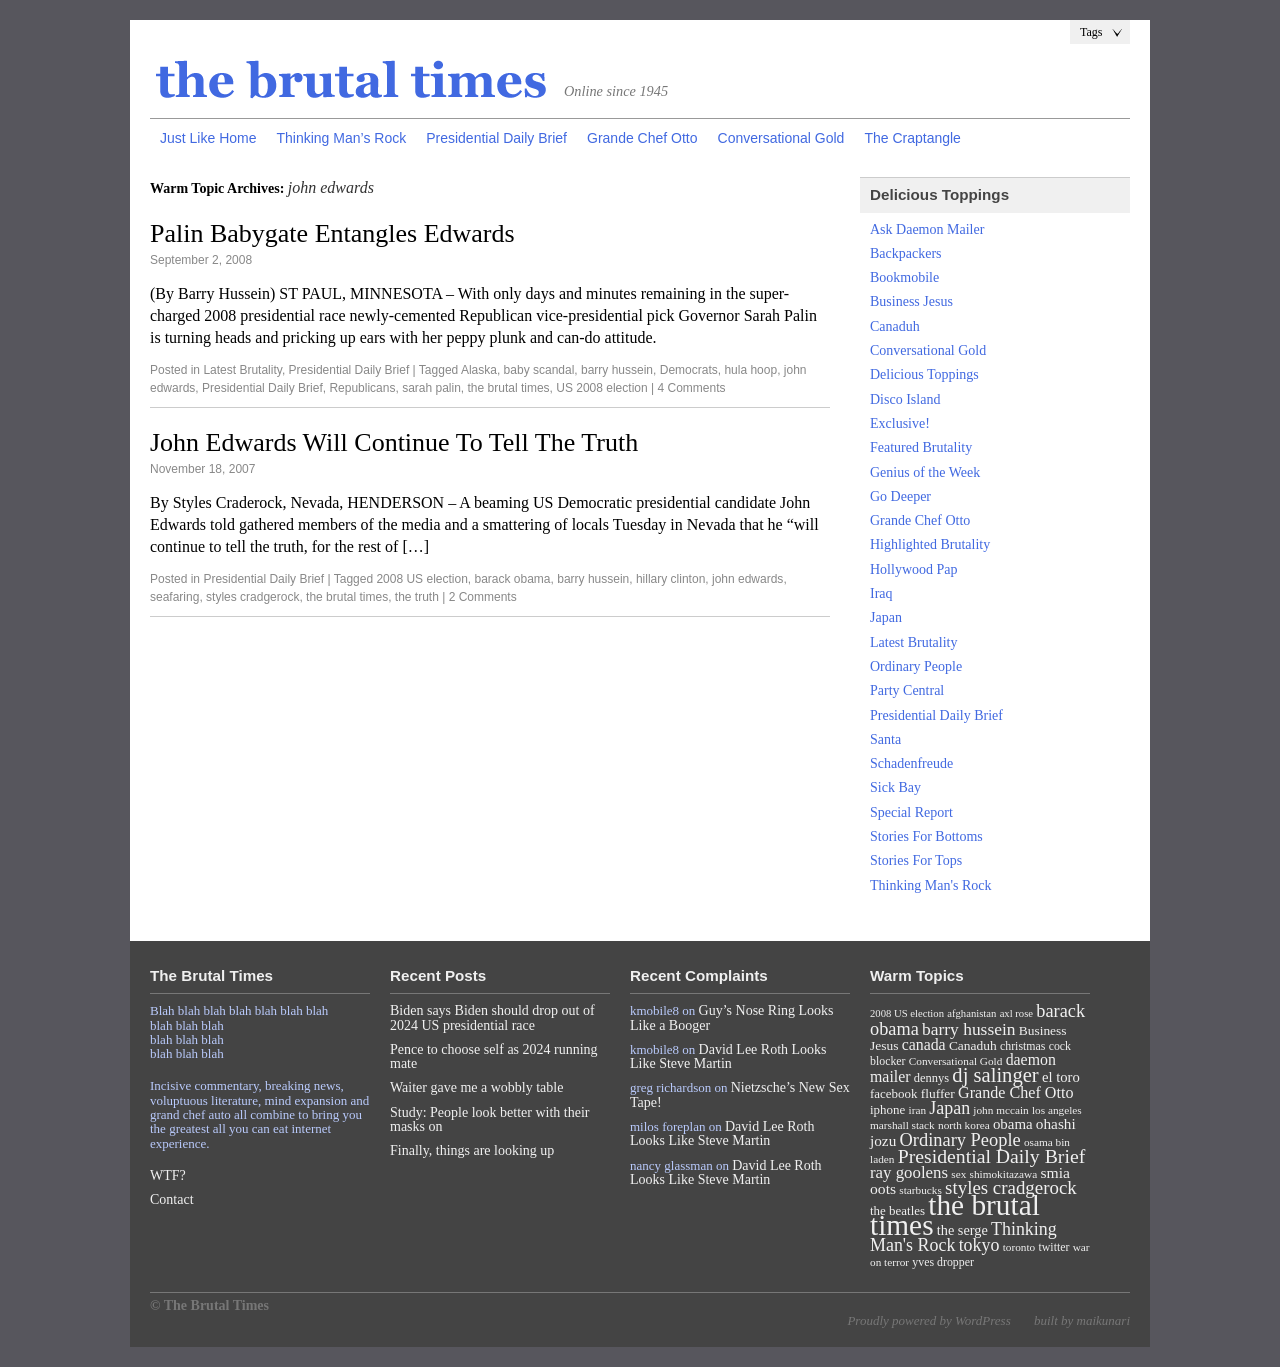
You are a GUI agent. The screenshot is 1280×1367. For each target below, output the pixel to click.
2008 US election (421, 579)
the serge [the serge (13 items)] (962, 1230)
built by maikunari (1082, 1320)
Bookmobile (904, 277)
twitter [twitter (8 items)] (1054, 1247)
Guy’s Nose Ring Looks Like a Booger (732, 1017)
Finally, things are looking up (472, 1150)
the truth (417, 597)
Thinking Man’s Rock (341, 138)
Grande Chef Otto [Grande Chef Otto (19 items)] (1015, 1092)
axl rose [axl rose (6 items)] (1016, 1013)
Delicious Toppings (924, 374)
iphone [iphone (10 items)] (887, 1109)
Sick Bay (895, 787)
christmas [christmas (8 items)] (1022, 1046)
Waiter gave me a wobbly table (476, 1087)
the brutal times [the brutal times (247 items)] (955, 1215)
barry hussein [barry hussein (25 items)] (968, 1029)
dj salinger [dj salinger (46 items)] (995, 1075)
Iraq (881, 593)
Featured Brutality (921, 447)
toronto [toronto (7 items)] (1019, 1247)
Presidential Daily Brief (496, 138)
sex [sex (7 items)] (958, 1174)
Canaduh (895, 326)
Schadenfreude (911, 763)
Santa (885, 739)
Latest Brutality (242, 370)
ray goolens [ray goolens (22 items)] (909, 1172)
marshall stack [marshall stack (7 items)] (902, 1125)
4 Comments (691, 388)
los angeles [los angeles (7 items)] (1057, 1110)
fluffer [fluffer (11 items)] (938, 1093)
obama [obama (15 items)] (1013, 1124)
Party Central (907, 690)
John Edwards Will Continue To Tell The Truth (394, 442)
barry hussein (617, 370)
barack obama (513, 579)
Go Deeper (900, 496)
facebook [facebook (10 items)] (893, 1093)
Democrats (689, 370)
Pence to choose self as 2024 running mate (494, 1056)
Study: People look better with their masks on (489, 1119)
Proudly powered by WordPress (928, 1320)
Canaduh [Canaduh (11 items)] (973, 1045)
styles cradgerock (252, 597)
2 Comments (483, 597)
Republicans (362, 388)
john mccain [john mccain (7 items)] (1000, 1110)
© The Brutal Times (209, 1305)
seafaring (174, 597)
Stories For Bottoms (926, 836)
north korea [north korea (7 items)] (964, 1125)
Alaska (479, 370)
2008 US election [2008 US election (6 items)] (907, 1013)
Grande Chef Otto (642, 138)
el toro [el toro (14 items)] (1061, 1077)
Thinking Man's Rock (931, 885)
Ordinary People (916, 666)
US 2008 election (601, 388)
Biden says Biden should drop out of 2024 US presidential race (492, 1017)
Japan (886, 617)
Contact (172, 1199)
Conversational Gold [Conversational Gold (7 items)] (956, 1061)
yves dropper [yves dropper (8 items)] (943, 1262)
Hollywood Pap (914, 569)
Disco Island (905, 399)
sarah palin (431, 388)
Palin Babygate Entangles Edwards (332, 233)
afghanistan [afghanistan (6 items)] (971, 1013)
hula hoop (750, 370)
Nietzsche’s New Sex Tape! (740, 1094)
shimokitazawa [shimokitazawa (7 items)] (1004, 1174)
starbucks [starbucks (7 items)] (920, 1190)
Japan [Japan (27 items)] (949, 1108)
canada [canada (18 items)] (924, 1044)
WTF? (168, 1175)
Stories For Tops (916, 860)
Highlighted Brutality (930, 544)
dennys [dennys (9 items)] (931, 1078)
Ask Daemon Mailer (927, 229)
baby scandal (539, 370)
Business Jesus (911, 301)
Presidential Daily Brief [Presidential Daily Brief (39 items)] (992, 1156)
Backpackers (906, 253)
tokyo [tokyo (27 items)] (979, 1245)
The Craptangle (912, 138)
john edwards (747, 579)
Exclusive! (900, 423)
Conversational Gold (781, 138)
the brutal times (509, 388)
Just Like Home (208, 138)
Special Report (911, 812)
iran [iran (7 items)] (918, 1110)
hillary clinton (670, 579)
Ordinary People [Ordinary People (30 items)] (960, 1140)
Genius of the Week (925, 472)
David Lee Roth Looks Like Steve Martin (728, 1056)
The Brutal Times (352, 81)
